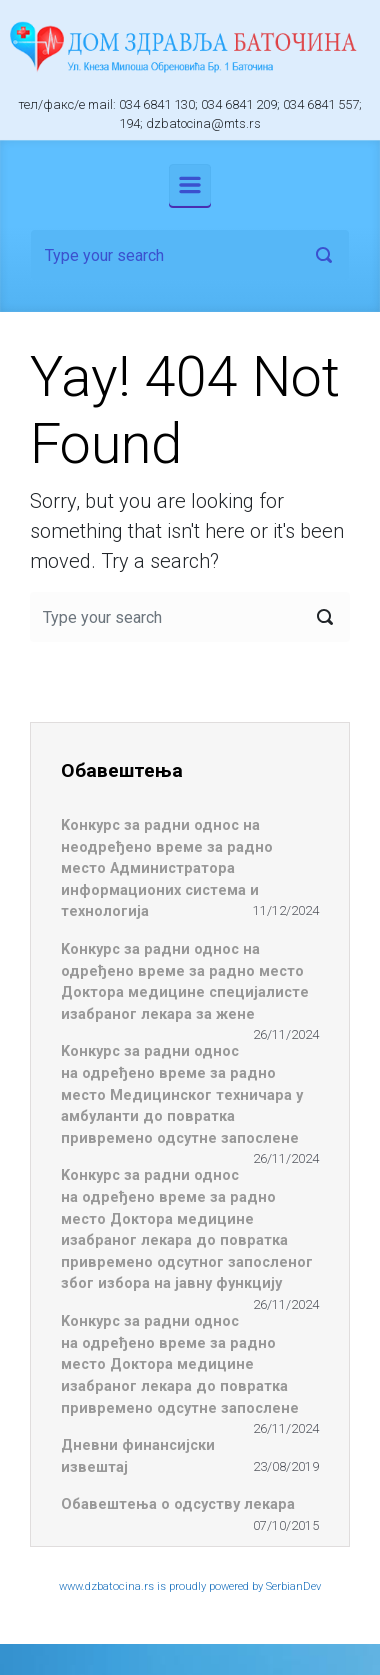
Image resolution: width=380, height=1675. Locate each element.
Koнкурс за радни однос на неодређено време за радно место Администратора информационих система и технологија (167, 868)
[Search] (190, 255)
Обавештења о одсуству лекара (178, 1504)
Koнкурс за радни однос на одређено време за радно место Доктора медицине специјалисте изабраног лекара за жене (185, 982)
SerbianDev (293, 1586)
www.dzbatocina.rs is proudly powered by (162, 1586)
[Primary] (190, 185)
